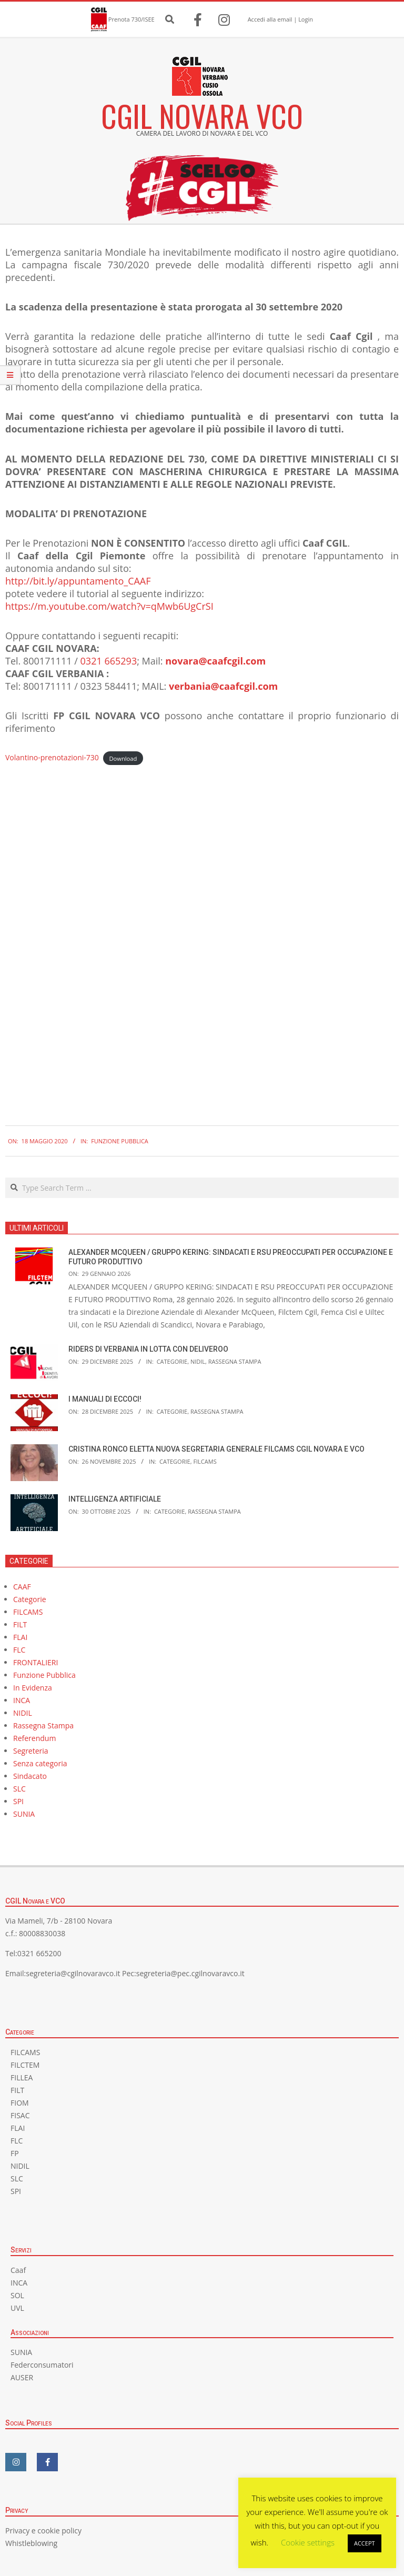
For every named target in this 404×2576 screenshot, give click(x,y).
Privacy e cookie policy (43, 2530)
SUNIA (24, 1814)
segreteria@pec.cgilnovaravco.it (190, 1973)
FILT (20, 1624)
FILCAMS (204, 1461)
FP (15, 2153)
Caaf (18, 2270)
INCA (21, 1700)
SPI (18, 1801)
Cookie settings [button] (308, 2542)
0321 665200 (39, 1953)
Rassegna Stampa (234, 1361)
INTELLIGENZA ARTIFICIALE (114, 1499)
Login (305, 19)
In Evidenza (32, 1688)
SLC (19, 1789)
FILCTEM (25, 2065)
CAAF (22, 1587)
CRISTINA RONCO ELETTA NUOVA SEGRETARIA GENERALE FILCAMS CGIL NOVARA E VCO (216, 1449)
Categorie (172, 1361)
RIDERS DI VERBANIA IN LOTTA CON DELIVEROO (148, 1349)
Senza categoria (40, 1763)
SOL (17, 2295)
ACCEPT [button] (364, 2543)
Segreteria (30, 1751)
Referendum (34, 1738)
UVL (17, 2308)
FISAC (20, 2115)
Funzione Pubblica (119, 1141)
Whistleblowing (31, 2543)
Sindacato (30, 1776)
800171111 (47, 661)
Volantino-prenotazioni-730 (52, 757)
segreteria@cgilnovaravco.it (73, 1973)
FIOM (20, 2103)
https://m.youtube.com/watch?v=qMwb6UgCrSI (109, 606)
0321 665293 (108, 661)
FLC (19, 1650)
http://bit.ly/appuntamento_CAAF (78, 581)
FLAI (20, 1637)
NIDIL (197, 1361)
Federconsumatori (42, 2365)
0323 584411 (108, 686)
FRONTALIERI (35, 1662)
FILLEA (22, 2077)
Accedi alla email (270, 19)
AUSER (22, 2377)
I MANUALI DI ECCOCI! (105, 1399)
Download (123, 758)
